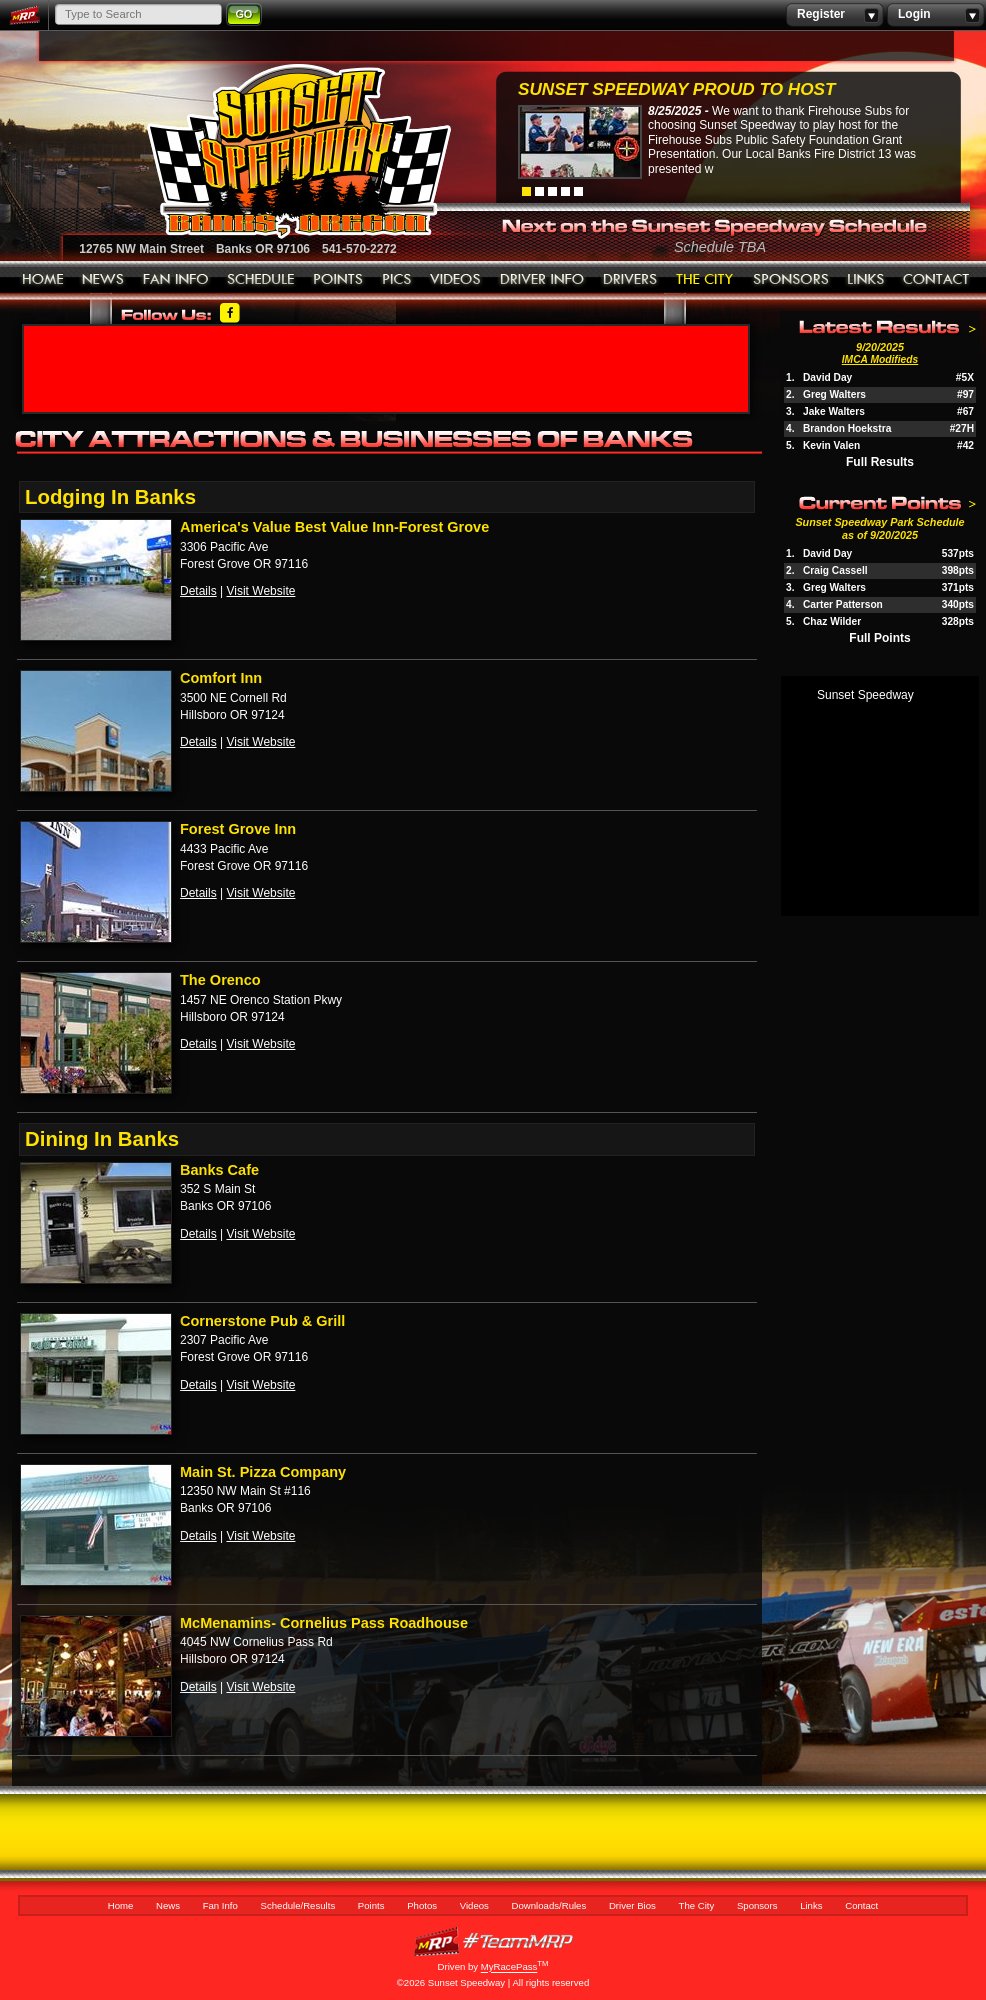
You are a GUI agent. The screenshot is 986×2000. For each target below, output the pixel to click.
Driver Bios (630, 280)
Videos (456, 280)
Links (866, 280)
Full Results (880, 462)
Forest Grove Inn (238, 829)
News (103, 280)
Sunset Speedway (865, 695)
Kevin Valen (831, 445)
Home (43, 280)
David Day (827, 377)
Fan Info (176, 280)
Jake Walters (834, 411)
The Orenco (220, 980)
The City (705, 280)
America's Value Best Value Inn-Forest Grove (334, 527)
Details (198, 591)
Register (834, 15)
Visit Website (260, 591)
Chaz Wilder (832, 621)
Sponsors (791, 280)
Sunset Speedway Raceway (248, 151)
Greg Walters (834, 394)
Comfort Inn (221, 678)
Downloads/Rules (542, 280)
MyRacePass (493, 1941)
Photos (397, 280)
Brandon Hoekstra (847, 428)
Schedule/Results (261, 280)
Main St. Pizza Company (263, 1472)
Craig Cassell (835, 570)
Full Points (879, 638)
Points (338, 280)
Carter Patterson (843, 604)
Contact (937, 280)
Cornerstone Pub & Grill (262, 1321)
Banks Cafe (219, 1170)
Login (935, 15)
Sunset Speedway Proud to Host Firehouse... (676, 91)
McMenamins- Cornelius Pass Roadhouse (324, 1623)
